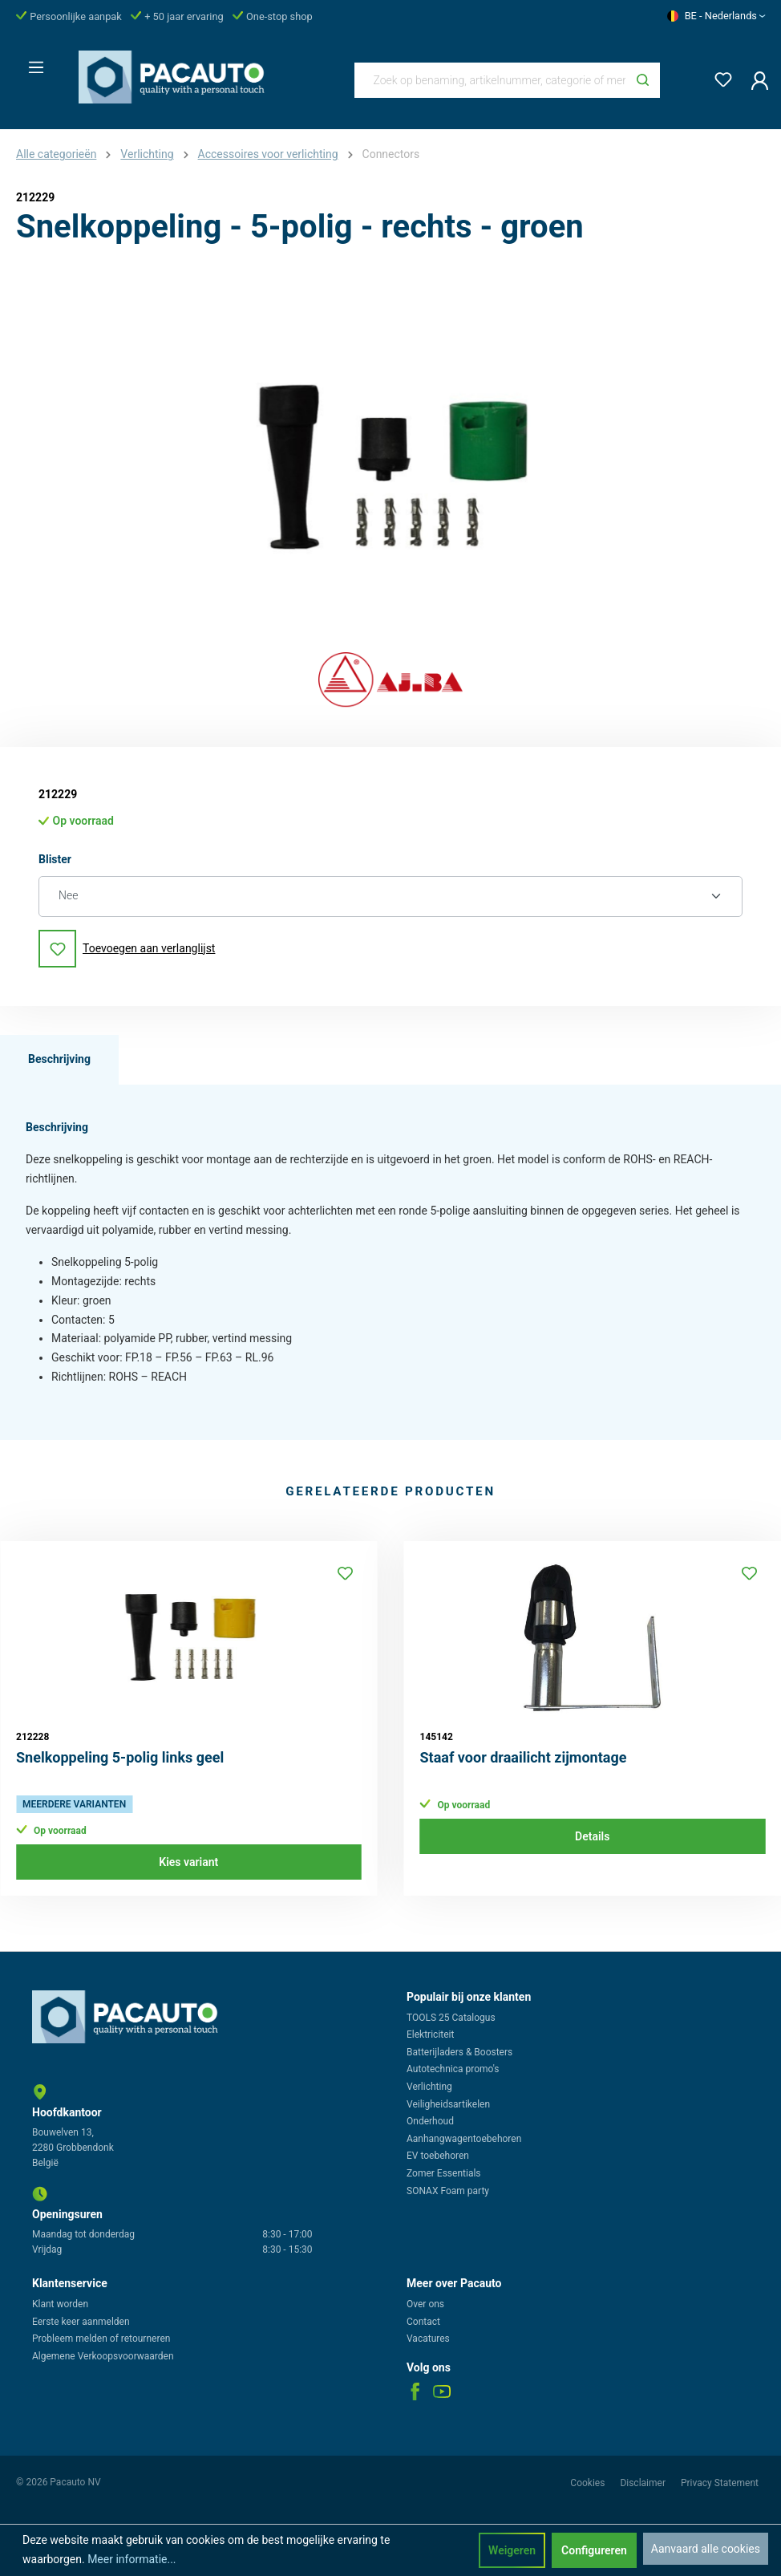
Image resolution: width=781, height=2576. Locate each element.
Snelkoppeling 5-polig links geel (120, 1757)
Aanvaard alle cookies (705, 2548)
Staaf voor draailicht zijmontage (523, 1757)
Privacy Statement (720, 2483)
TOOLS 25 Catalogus (451, 2017)
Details (592, 1836)
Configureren (594, 2550)
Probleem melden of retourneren (101, 2338)
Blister (54, 858)
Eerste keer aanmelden (81, 2321)
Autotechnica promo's (453, 2069)
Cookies (588, 2483)
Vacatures (428, 2338)
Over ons (425, 2304)
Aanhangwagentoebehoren (464, 2138)
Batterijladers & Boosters (459, 2052)
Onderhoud (430, 2121)
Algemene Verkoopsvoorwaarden (103, 2356)
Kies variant (188, 1862)
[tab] (59, 1060)
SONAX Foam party (448, 2191)
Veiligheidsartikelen (448, 2104)
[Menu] (31, 63)
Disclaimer (644, 2483)
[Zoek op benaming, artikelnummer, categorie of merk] (490, 80)
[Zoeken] (642, 80)
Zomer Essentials (444, 2173)
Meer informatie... (131, 2559)
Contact (423, 2321)
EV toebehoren (438, 2155)
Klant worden (60, 2304)
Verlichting (429, 2086)
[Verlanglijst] (718, 77)
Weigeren (512, 2550)
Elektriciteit (430, 2034)
